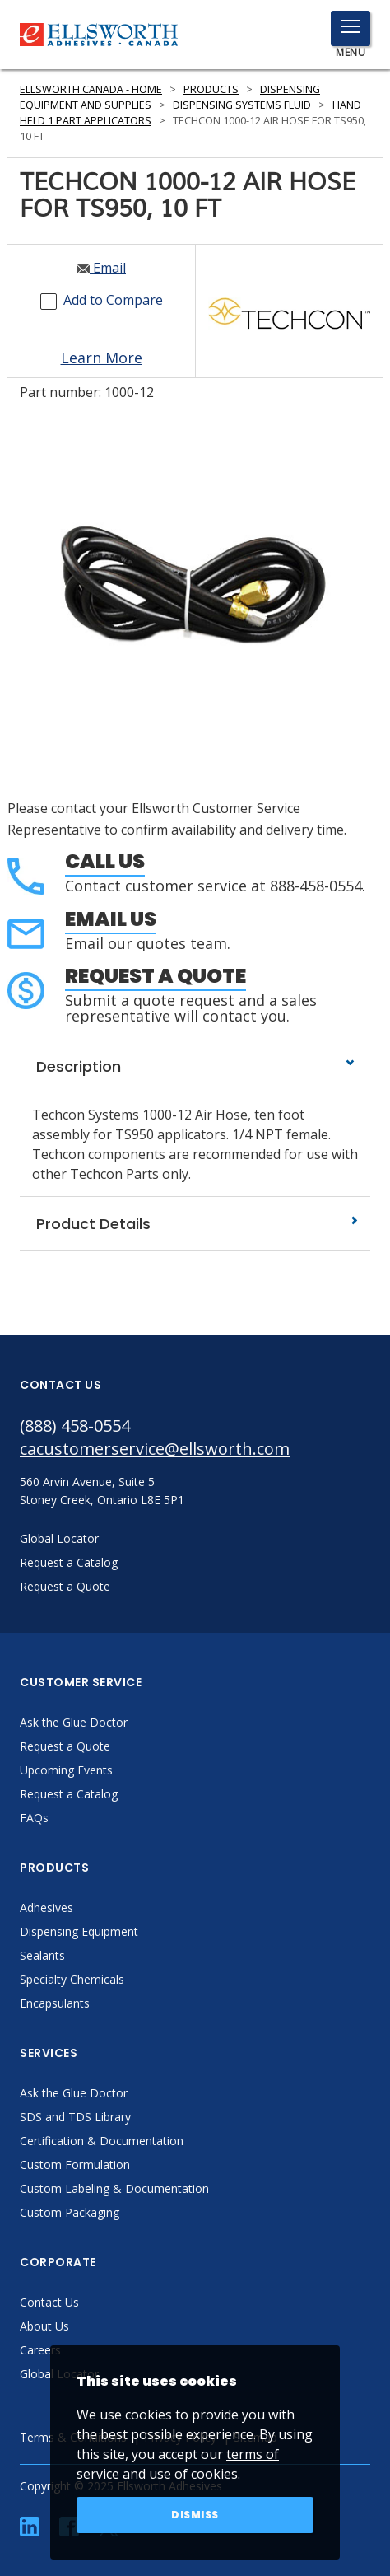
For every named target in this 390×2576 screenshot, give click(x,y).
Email (101, 268)
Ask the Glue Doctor (74, 1722)
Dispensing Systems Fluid (242, 105)
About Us (44, 2326)
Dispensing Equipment (79, 1931)
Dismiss (195, 2515)
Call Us (105, 861)
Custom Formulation (75, 2164)
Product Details (195, 1223)
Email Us (110, 919)
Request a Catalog (69, 1794)
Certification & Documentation (101, 2140)
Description (195, 1066)
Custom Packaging (69, 2212)
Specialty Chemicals (72, 1979)
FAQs (34, 1818)
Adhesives (46, 1907)
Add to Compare (113, 300)
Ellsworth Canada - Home (91, 89)
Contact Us (49, 2302)
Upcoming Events (66, 1770)
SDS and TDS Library (75, 2117)
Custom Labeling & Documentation (114, 2188)
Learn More (101, 357)
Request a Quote (155, 975)
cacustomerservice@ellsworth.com (155, 1449)
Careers (40, 2350)
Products (211, 89)
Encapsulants (55, 2003)
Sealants (42, 1955)
